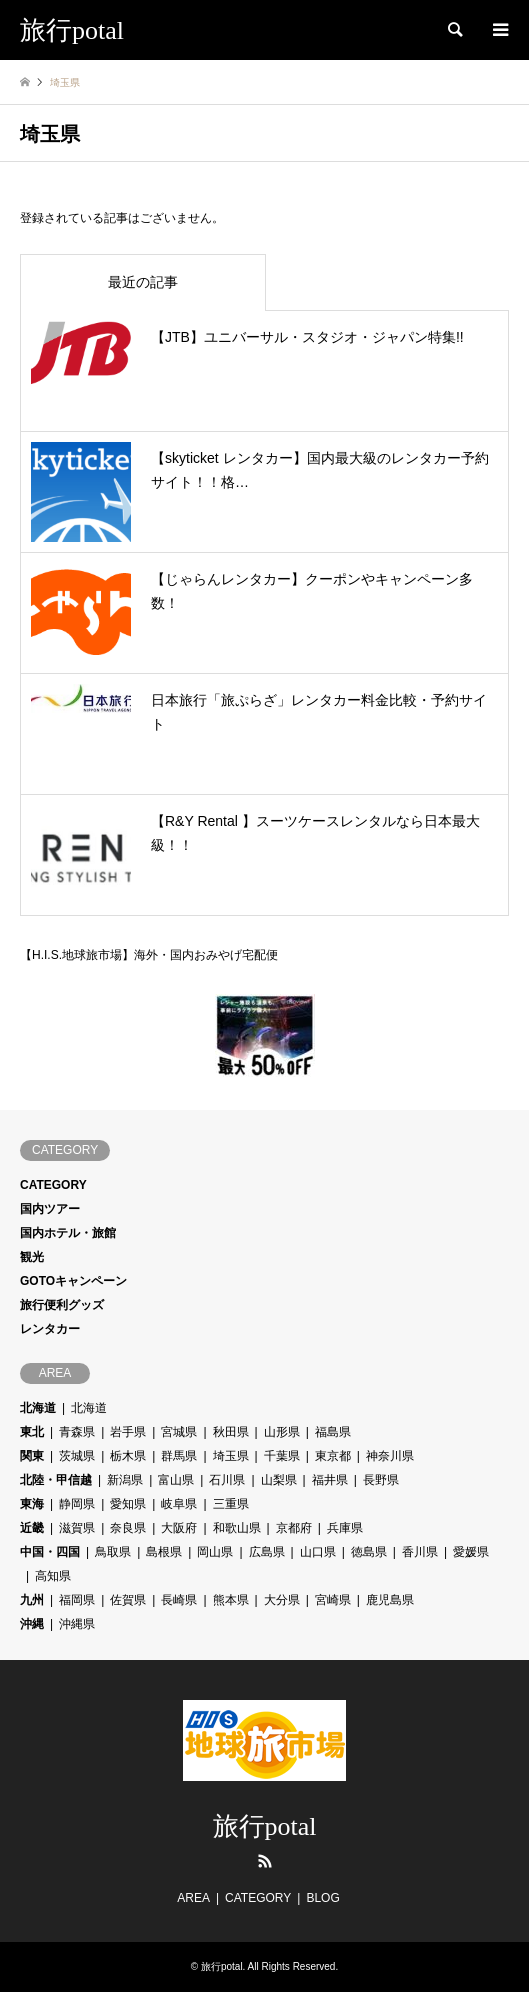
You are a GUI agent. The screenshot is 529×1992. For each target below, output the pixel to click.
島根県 (164, 1552)
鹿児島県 (390, 1600)
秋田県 (231, 1432)
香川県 (420, 1552)
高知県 (53, 1576)
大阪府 (179, 1528)
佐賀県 (128, 1600)
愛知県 (128, 1504)
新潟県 (125, 1480)
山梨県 (279, 1480)
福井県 (330, 1480)
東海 (32, 1504)
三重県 (231, 1504)
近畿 (32, 1528)
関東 (32, 1456)
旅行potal (265, 1826)
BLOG (322, 1898)
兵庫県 (345, 1528)
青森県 (77, 1432)
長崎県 (179, 1600)
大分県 (282, 1600)
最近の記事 (143, 282)
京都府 (294, 1528)
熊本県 (231, 1600)
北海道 (38, 1408)
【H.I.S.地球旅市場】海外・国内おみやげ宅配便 (149, 953)
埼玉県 (231, 1456)
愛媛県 (471, 1552)
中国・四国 (50, 1552)
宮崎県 (333, 1600)
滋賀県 (77, 1528)
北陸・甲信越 (56, 1480)
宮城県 (179, 1432)
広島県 (267, 1552)
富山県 (176, 1480)
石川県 (227, 1480)
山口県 (318, 1552)
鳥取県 (113, 1552)
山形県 (282, 1432)
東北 (32, 1432)
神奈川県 (390, 1456)
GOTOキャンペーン (73, 1281)
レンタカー (50, 1329)
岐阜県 (179, 1504)
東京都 (333, 1456)
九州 (32, 1600)
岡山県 (215, 1552)
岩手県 (128, 1432)
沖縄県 (77, 1624)
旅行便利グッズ (62, 1305)
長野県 (381, 1480)
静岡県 (77, 1504)
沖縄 (32, 1624)
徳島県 (369, 1552)
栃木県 (128, 1456)
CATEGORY (53, 1185)
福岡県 (77, 1600)
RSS (265, 1861)
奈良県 (128, 1528)
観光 (32, 1257)
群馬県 (179, 1456)
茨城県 (77, 1456)
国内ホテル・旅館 (68, 1233)
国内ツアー (50, 1209)
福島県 (333, 1432)
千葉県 (282, 1456)
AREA (193, 1898)
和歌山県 (237, 1528)
